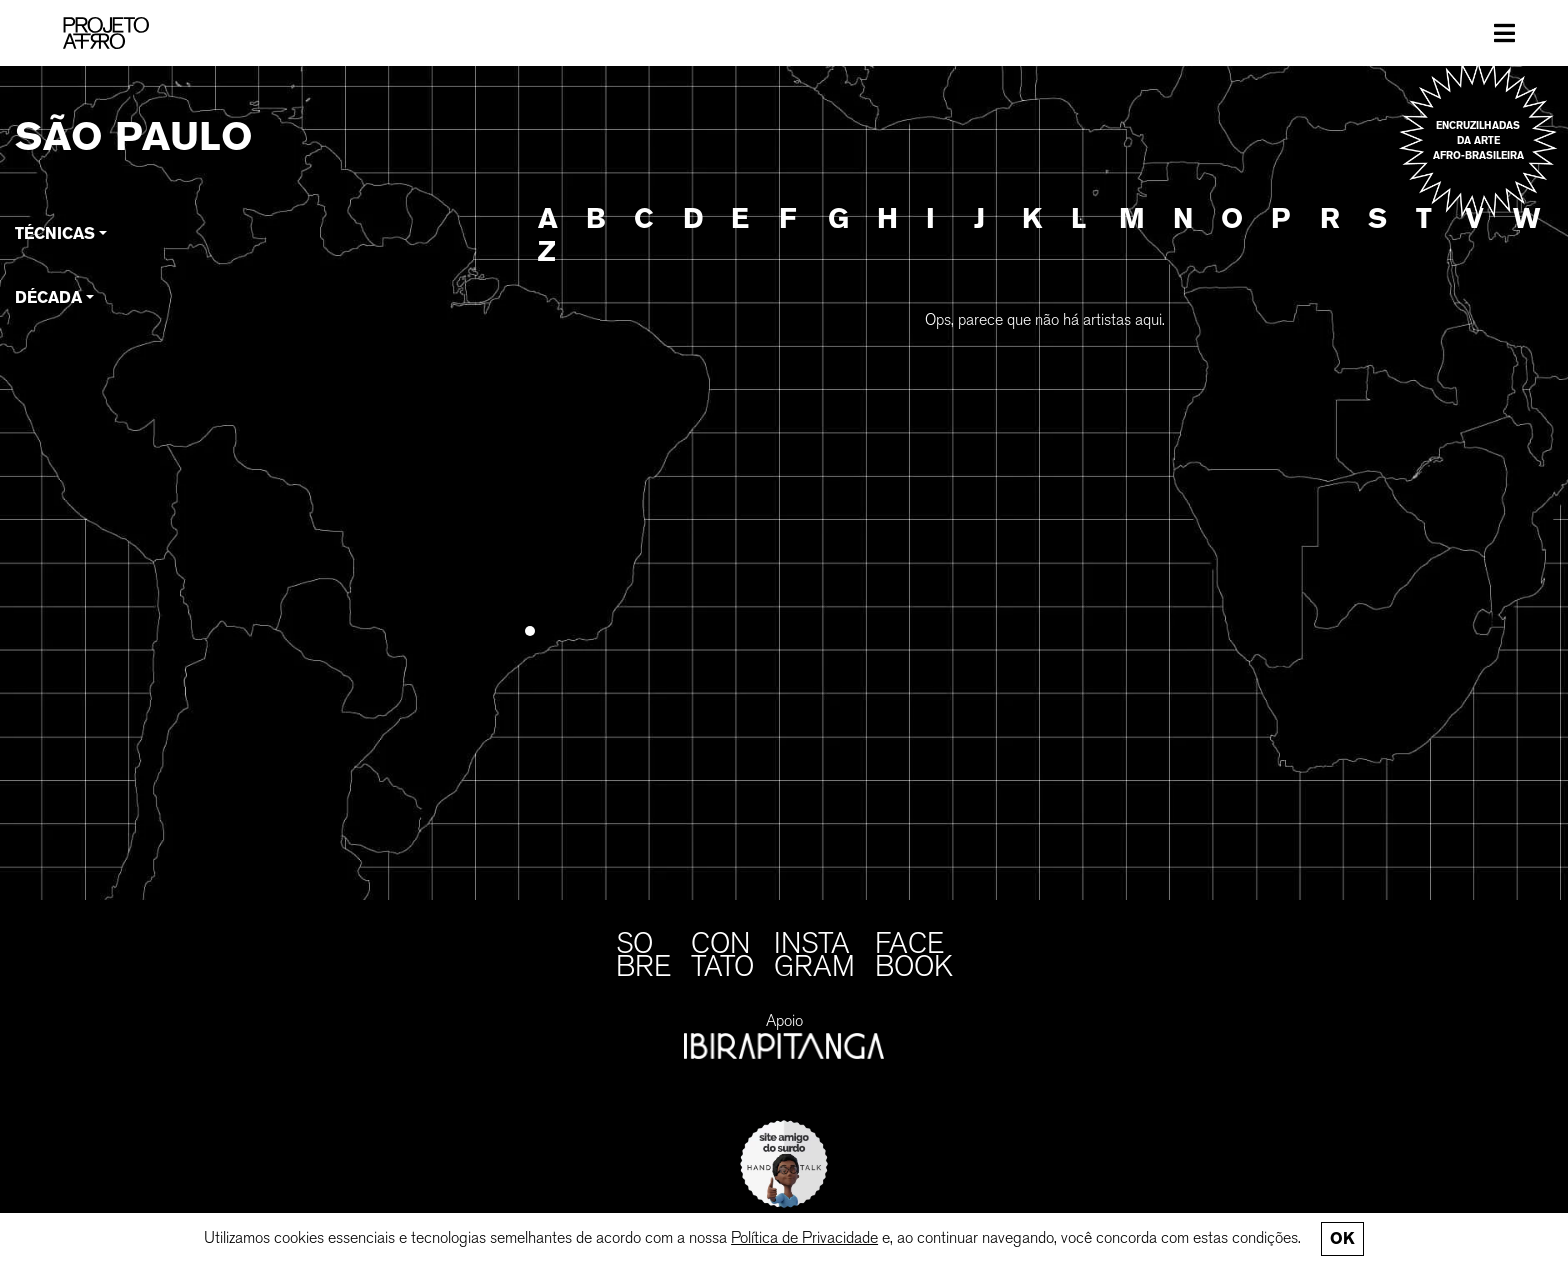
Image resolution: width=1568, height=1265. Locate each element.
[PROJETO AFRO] (106, 33)
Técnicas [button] (55, 233)
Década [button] (48, 297)
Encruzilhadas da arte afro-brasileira (1478, 140)
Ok (1342, 1238)
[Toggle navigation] (1504, 33)
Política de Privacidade (804, 1237)
